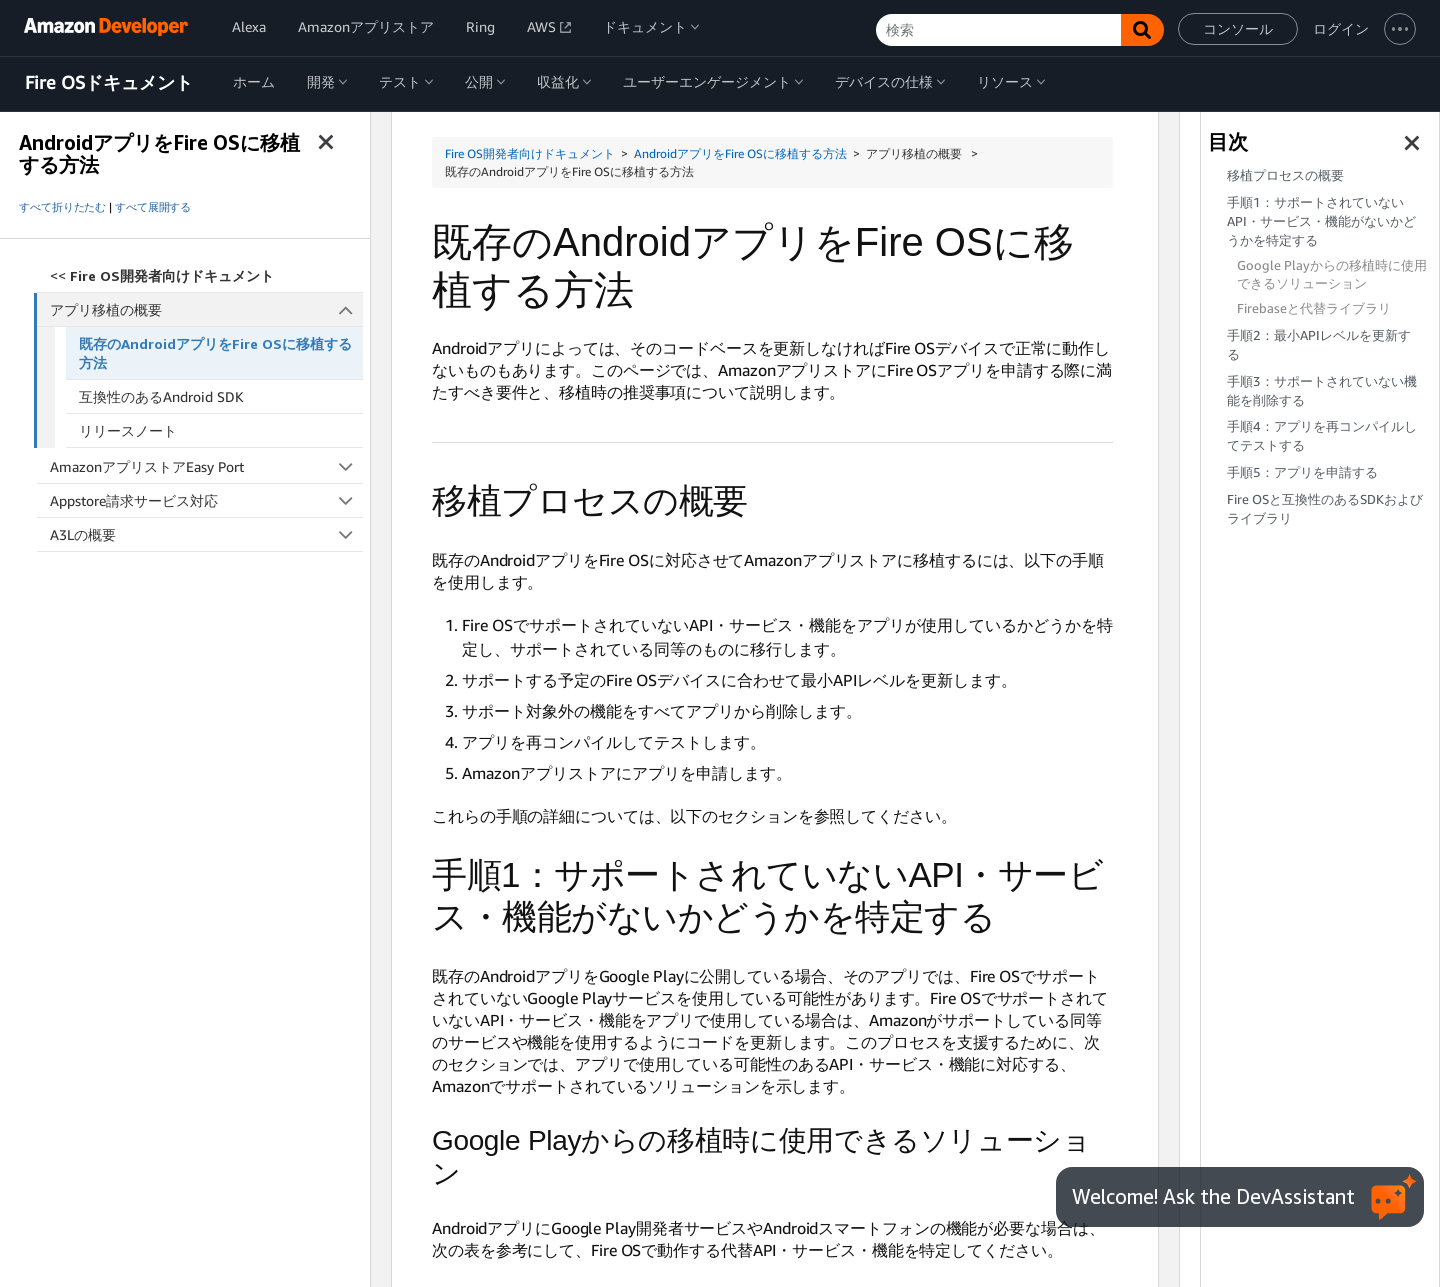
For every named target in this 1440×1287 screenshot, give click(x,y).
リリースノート (128, 430)
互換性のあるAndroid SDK (161, 396)
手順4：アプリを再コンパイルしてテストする (1322, 436)
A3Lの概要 (206, 534)
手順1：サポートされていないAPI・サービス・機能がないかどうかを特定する (1321, 221)
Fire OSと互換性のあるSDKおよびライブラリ (1325, 509)
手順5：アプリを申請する (1302, 472)
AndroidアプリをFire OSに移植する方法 (740, 153)
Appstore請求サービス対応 (206, 500)
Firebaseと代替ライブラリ (1314, 308)
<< (162, 275)
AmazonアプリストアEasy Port (206, 466)
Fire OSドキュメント (109, 83)
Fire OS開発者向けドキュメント (530, 153)
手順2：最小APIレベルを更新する (1319, 345)
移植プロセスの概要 (1285, 175)
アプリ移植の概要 (207, 309)
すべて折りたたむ (62, 207)
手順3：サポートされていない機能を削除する (1322, 391)
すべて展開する (153, 207)
